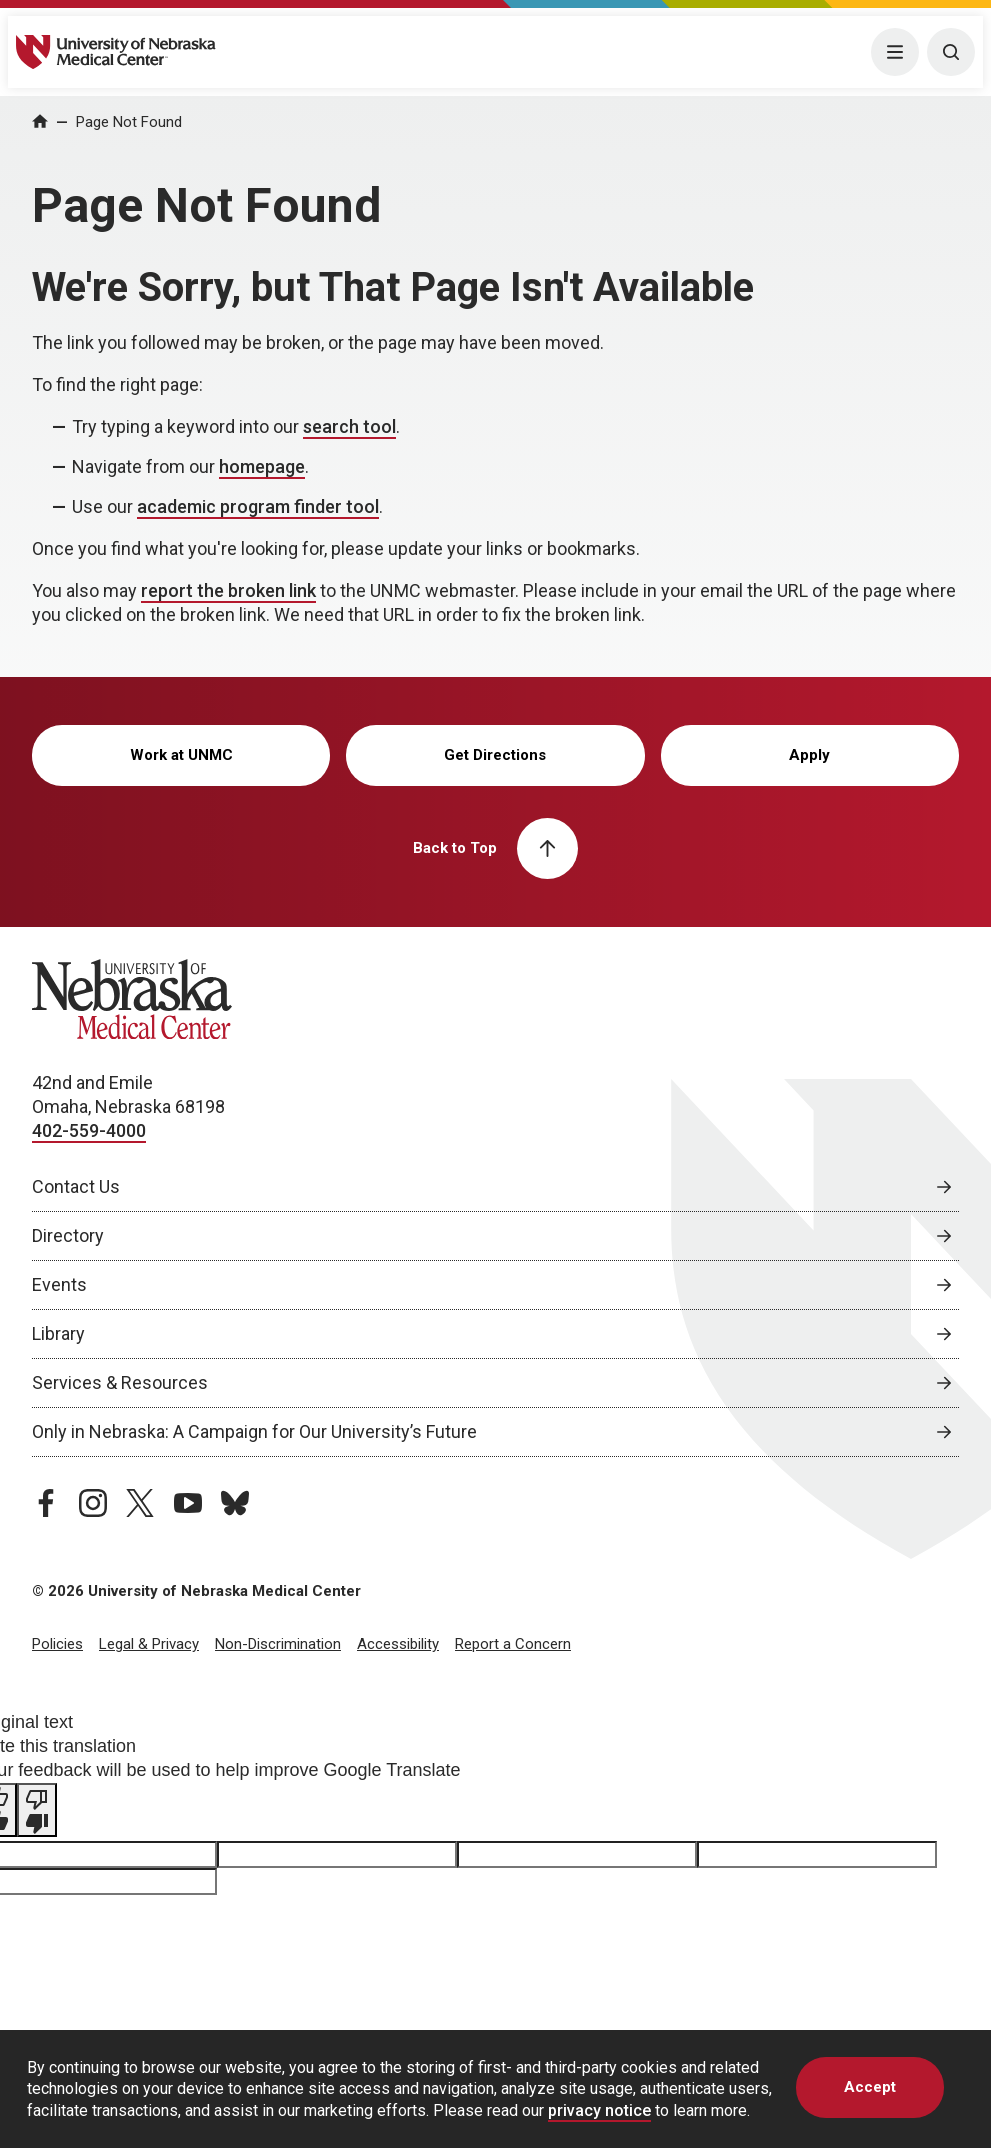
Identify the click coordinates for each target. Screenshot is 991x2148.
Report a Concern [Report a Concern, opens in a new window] (513, 1644)
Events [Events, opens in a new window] (59, 1284)
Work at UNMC (181, 755)
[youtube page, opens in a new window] (188, 1503)
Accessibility (398, 1644)
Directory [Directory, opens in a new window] (68, 1235)
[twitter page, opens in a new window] (140, 1503)
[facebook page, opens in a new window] (46, 1503)
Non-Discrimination (278, 1644)
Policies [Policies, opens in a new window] (57, 1644)
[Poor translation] (37, 1810)
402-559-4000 (89, 1130)
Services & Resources (120, 1382)
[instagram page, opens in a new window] (93, 1503)
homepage (262, 466)
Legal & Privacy (149, 1644)
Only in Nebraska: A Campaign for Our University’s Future (254, 1431)
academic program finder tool (258, 506)
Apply (809, 755)
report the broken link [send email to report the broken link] (228, 590)
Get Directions (495, 755)
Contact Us (76, 1186)
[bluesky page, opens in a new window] (235, 1503)
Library (58, 1333)
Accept (870, 2087)
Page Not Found (129, 122)
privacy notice (599, 2110)
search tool (349, 426)
